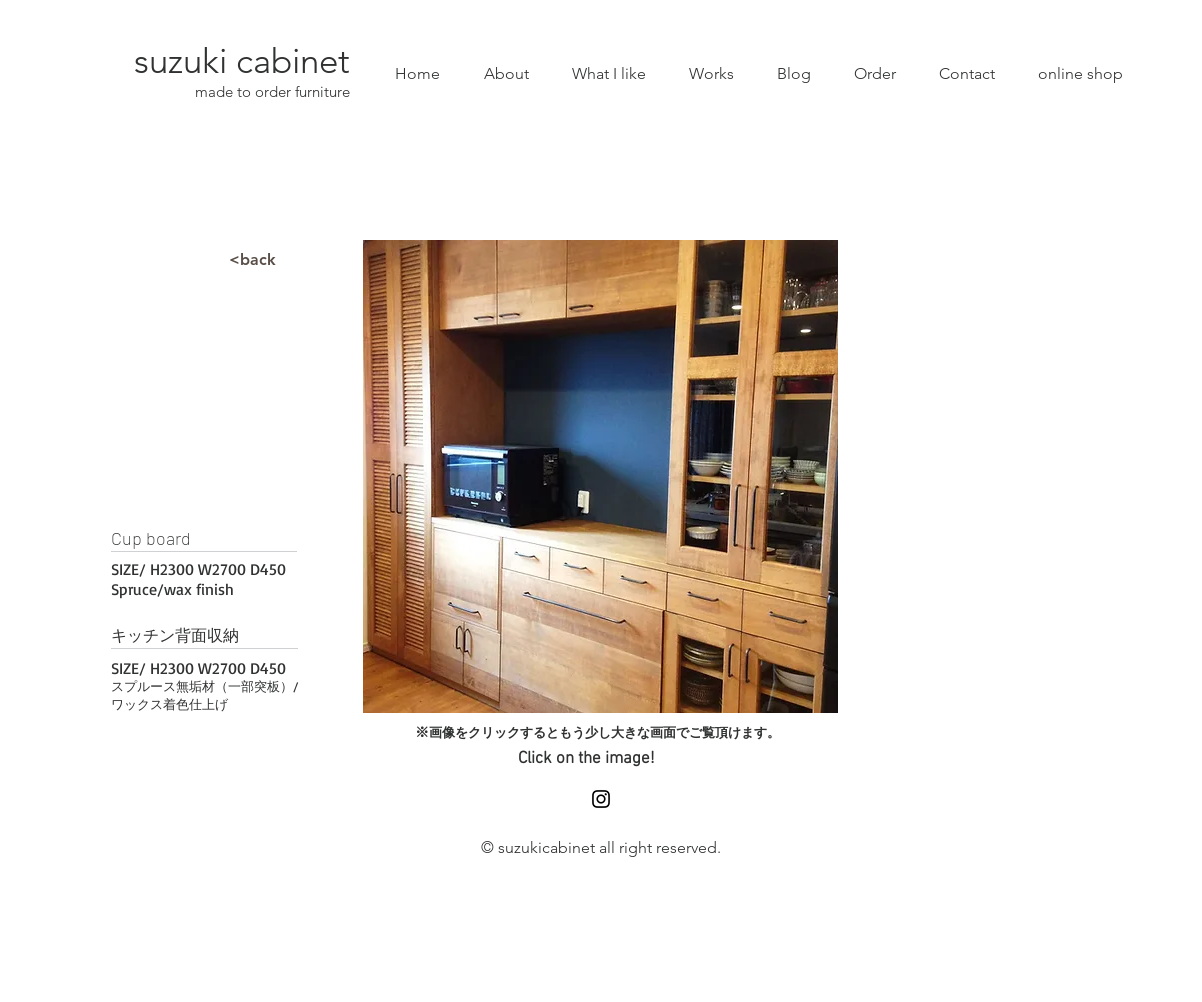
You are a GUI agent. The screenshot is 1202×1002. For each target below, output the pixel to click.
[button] (600, 476)
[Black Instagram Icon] (601, 799)
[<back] (252, 260)
